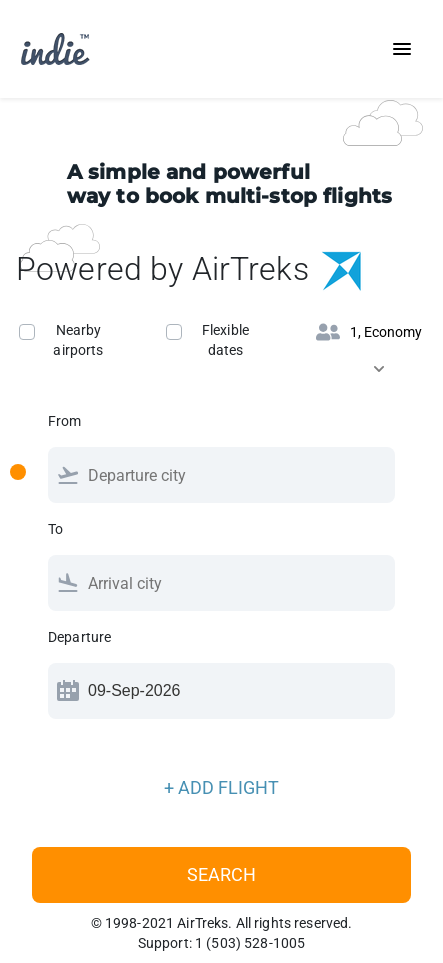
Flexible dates (225, 340)
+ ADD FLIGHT (221, 787)
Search (221, 874)
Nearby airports (78, 340)
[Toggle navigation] (402, 49)
